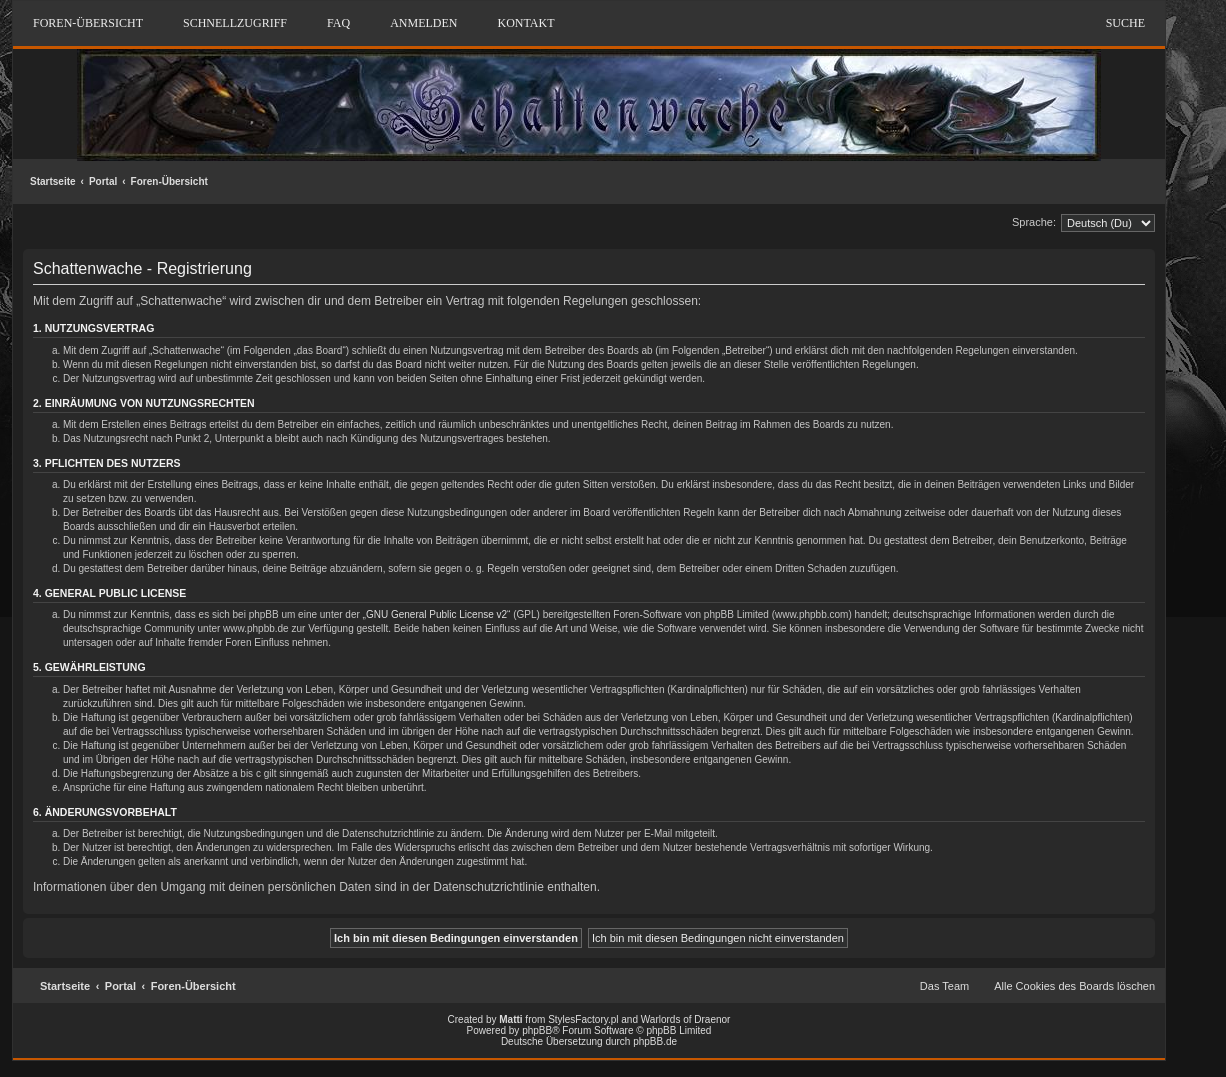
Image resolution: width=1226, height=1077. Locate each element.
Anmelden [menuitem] (423, 23)
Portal (103, 181)
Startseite (53, 181)
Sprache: (1034, 222)
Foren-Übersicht (169, 181)
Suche (1125, 23)
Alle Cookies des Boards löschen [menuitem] (1074, 986)
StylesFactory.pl (583, 1019)
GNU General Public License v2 (436, 614)
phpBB (537, 1030)
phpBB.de (655, 1041)
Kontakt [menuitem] (525, 23)
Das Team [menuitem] (944, 986)
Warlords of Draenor (686, 1019)
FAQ (338, 23)
